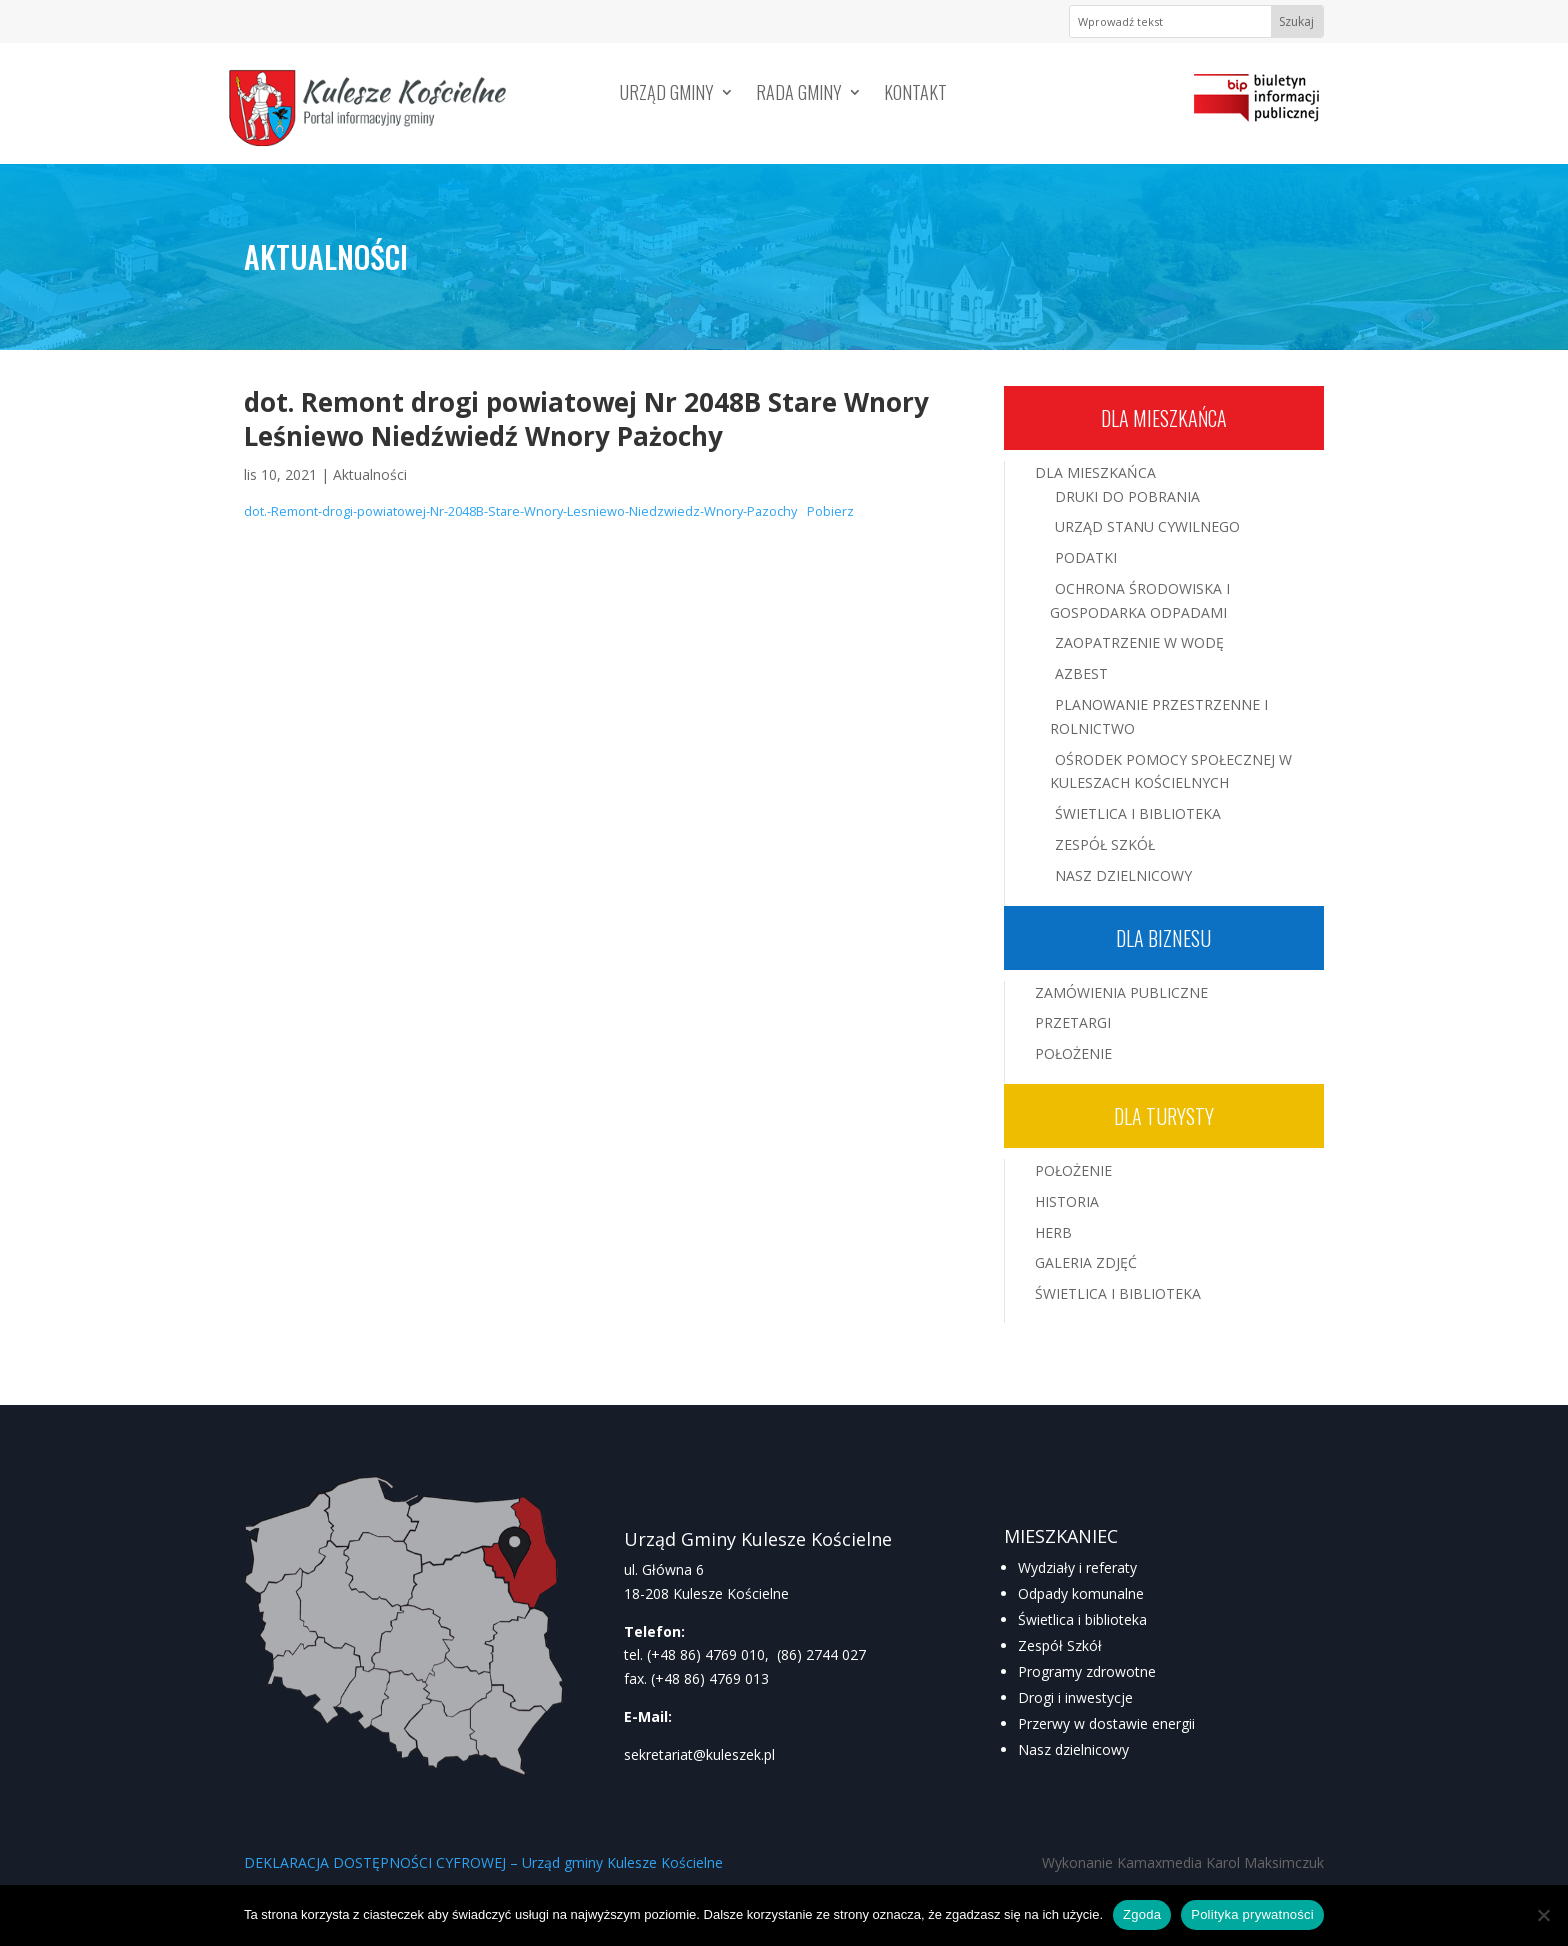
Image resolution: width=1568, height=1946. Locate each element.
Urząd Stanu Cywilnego (1147, 526)
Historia (1067, 1201)
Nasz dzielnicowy (1073, 1749)
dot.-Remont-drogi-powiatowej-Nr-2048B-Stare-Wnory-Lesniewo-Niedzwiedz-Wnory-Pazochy (520, 511)
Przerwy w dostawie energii (1106, 1723)
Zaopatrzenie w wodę (1139, 642)
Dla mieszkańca (1164, 418)
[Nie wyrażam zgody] (1543, 1915)
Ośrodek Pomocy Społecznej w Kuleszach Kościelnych (1171, 771)
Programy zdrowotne (1087, 1671)
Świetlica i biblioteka (1082, 1619)
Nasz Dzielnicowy (1123, 875)
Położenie (1073, 1053)
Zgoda (1142, 1914)
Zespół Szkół (1105, 844)
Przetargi (1073, 1022)
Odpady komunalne (1081, 1593)
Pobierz (830, 511)
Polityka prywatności (1252, 1914)
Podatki (1086, 557)
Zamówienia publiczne (1121, 992)
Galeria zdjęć (1086, 1262)
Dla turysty (1164, 1116)
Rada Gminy (799, 95)
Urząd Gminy (667, 95)
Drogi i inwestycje (1075, 1697)
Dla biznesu (1163, 938)
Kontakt (915, 95)
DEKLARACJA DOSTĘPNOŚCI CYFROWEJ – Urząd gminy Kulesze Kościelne (483, 1862)
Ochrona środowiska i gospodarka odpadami (1140, 600)
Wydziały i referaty (1077, 1567)
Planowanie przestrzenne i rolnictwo (1159, 716)
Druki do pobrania (1127, 496)
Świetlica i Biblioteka (1138, 813)
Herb (1053, 1232)
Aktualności (370, 474)
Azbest (1081, 673)
